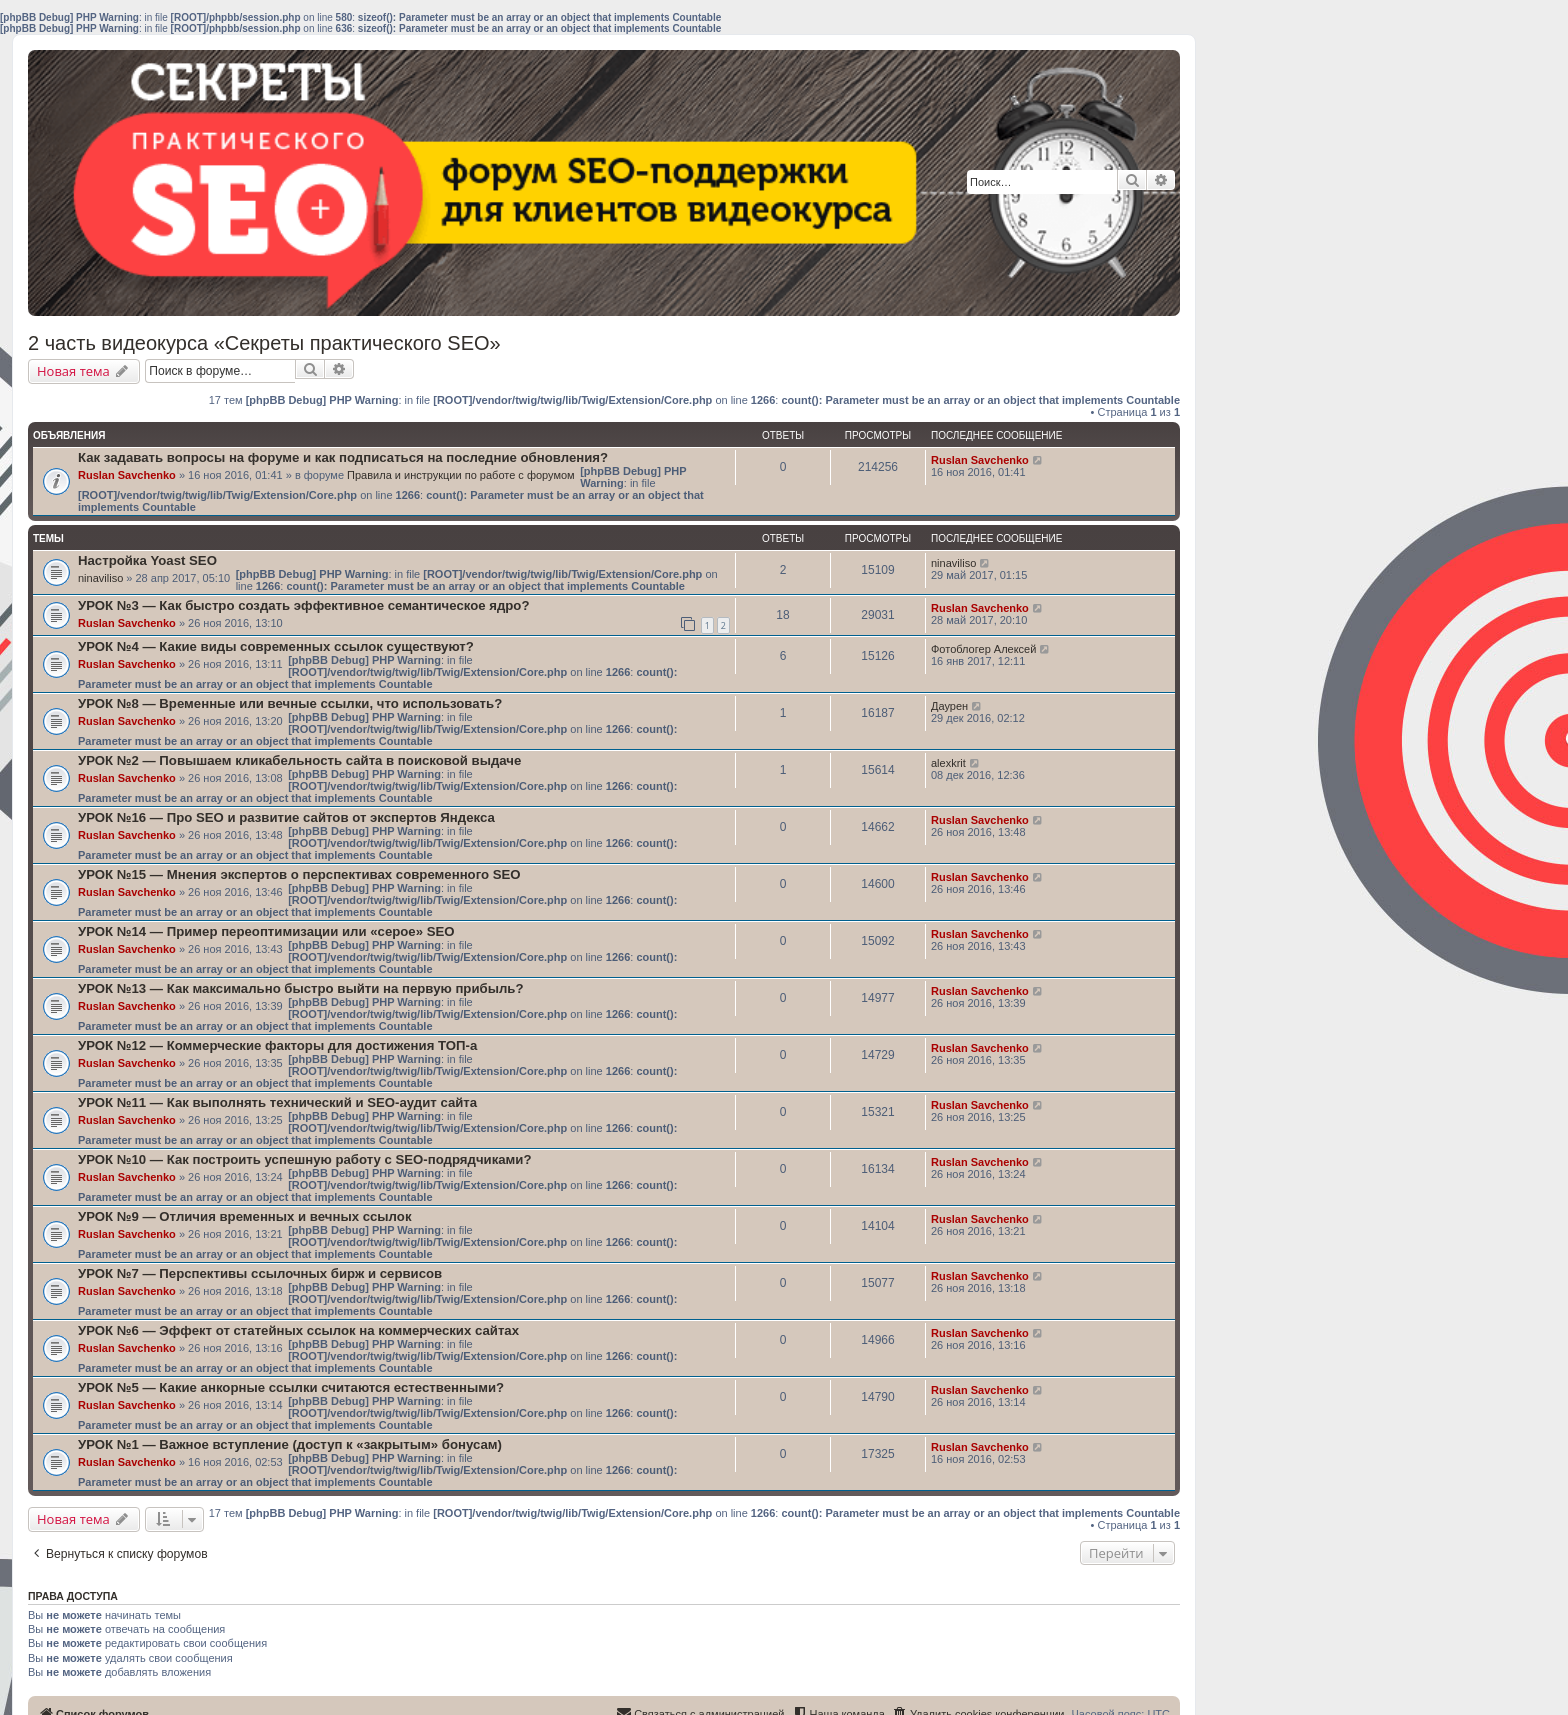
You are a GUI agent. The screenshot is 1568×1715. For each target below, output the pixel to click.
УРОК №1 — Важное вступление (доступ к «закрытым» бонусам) (290, 1444)
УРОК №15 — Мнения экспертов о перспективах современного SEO (299, 874)
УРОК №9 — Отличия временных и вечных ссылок (244, 1216)
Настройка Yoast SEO (147, 560)
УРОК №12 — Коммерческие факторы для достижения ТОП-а (277, 1045)
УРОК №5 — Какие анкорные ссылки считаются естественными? (291, 1387)
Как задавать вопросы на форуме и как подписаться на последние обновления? (343, 457)
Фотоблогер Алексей (983, 649)
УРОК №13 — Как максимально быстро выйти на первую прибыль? (300, 988)
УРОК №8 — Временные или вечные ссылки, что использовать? (290, 703)
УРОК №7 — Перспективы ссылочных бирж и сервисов (260, 1273)
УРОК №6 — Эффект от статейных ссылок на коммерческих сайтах (298, 1330)
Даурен (949, 706)
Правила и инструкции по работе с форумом (461, 475)
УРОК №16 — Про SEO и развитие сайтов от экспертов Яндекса (286, 817)
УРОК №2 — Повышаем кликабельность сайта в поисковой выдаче (299, 760)
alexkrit (948, 763)
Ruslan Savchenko (127, 475)
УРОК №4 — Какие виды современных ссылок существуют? (276, 646)
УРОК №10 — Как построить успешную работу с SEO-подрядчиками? (305, 1159)
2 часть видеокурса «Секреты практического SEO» (264, 343)
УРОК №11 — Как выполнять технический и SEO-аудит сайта (277, 1102)
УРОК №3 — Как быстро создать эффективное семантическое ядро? (303, 605)
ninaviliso (100, 578)
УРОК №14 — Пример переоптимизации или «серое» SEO (266, 931)
